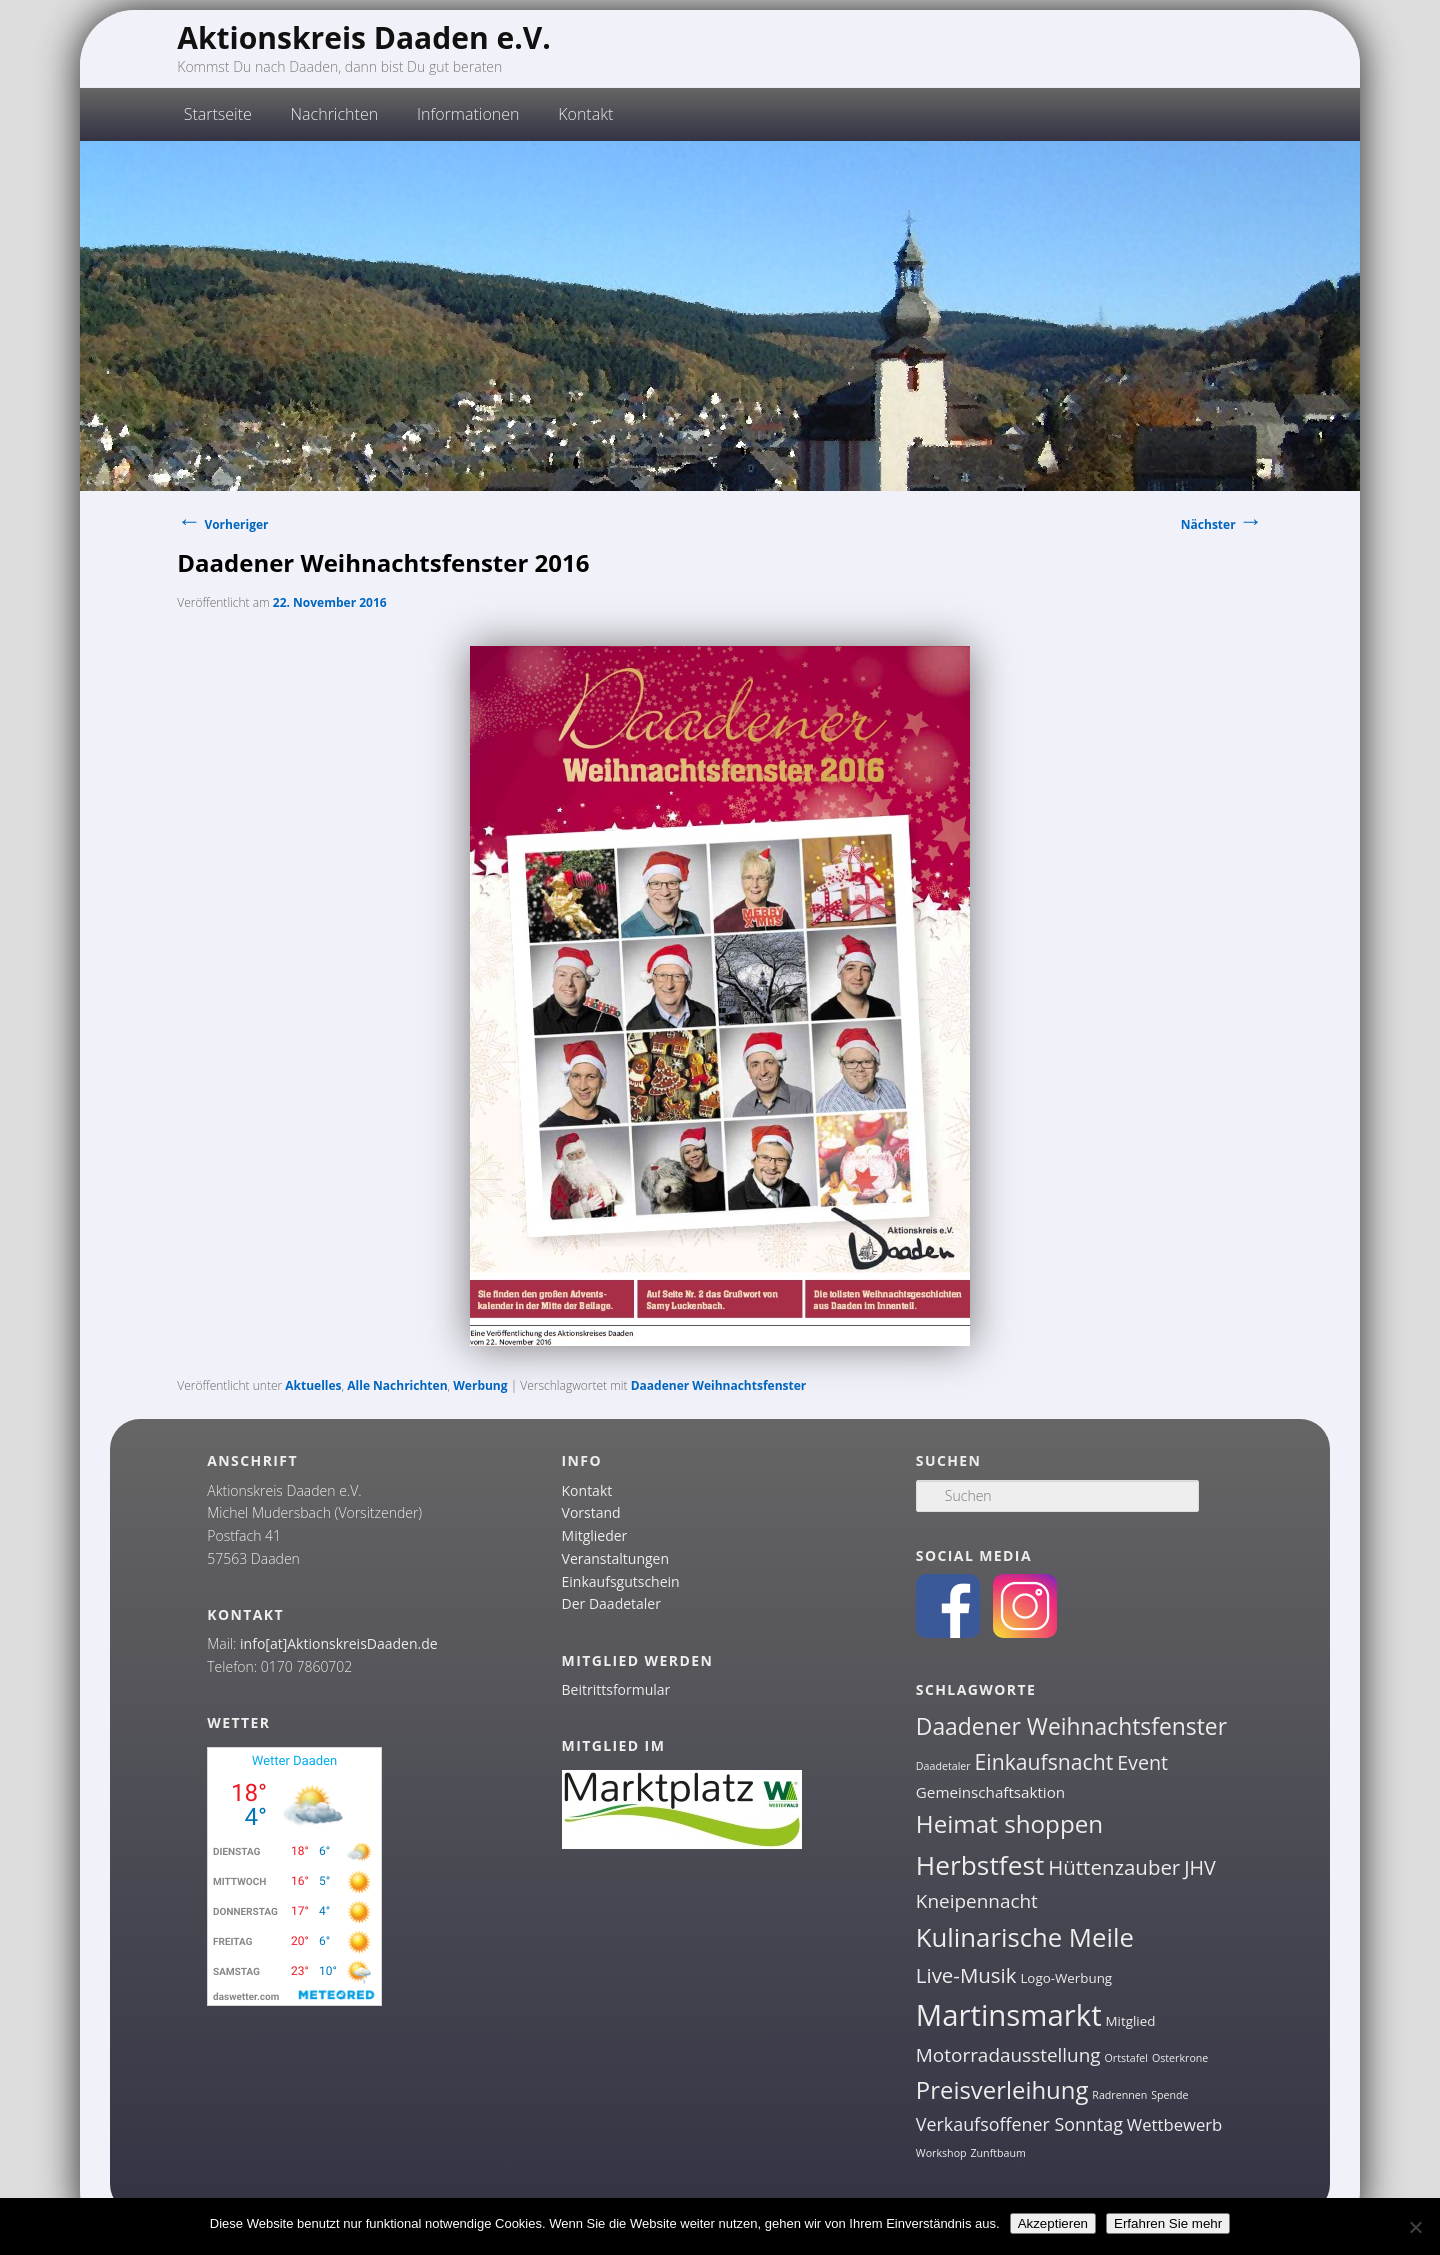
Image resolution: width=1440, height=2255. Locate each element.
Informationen (468, 114)
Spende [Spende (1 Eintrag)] (1169, 2095)
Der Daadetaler (611, 1603)
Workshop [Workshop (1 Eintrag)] (941, 2153)
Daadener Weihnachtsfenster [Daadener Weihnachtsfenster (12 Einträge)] (1071, 1726)
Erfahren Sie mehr (1168, 2223)
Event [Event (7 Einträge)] (1142, 1762)
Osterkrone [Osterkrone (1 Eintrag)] (1180, 2058)
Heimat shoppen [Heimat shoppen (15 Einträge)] (1009, 1823)
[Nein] (1415, 2227)
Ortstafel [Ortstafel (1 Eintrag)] (1127, 2058)
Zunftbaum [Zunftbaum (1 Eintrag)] (997, 2153)
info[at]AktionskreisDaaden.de (339, 1643)
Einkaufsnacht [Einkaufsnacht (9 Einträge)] (1044, 1761)
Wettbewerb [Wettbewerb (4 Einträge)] (1175, 2124)
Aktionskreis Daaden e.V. (364, 37)
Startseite (218, 114)
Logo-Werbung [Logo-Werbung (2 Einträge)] (1066, 1978)
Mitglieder (595, 1535)
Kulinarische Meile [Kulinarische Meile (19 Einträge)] (1025, 1937)
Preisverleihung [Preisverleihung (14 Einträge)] (1002, 2089)
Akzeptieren (1053, 2223)
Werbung (480, 1385)
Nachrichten (335, 114)
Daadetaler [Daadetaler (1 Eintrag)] (943, 1766)
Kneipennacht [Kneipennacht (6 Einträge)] (977, 1901)
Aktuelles (313, 1385)
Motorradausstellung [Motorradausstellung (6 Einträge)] (1008, 2055)
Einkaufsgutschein (621, 1581)
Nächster (1222, 524)
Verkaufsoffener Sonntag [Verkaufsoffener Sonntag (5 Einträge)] (1019, 2124)
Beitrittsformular (616, 1689)
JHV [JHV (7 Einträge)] (1200, 1867)
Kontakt (585, 114)
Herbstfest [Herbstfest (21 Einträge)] (980, 1865)
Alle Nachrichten (397, 1385)
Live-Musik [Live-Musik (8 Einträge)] (966, 1975)
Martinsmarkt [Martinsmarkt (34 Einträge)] (1009, 2015)
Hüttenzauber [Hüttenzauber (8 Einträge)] (1114, 1867)
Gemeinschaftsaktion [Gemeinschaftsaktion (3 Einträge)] (990, 1792)
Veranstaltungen (615, 1558)
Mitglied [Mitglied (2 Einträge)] (1131, 2021)
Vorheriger (222, 524)
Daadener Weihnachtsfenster (719, 1385)
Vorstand (591, 1512)
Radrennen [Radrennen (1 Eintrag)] (1119, 2095)
